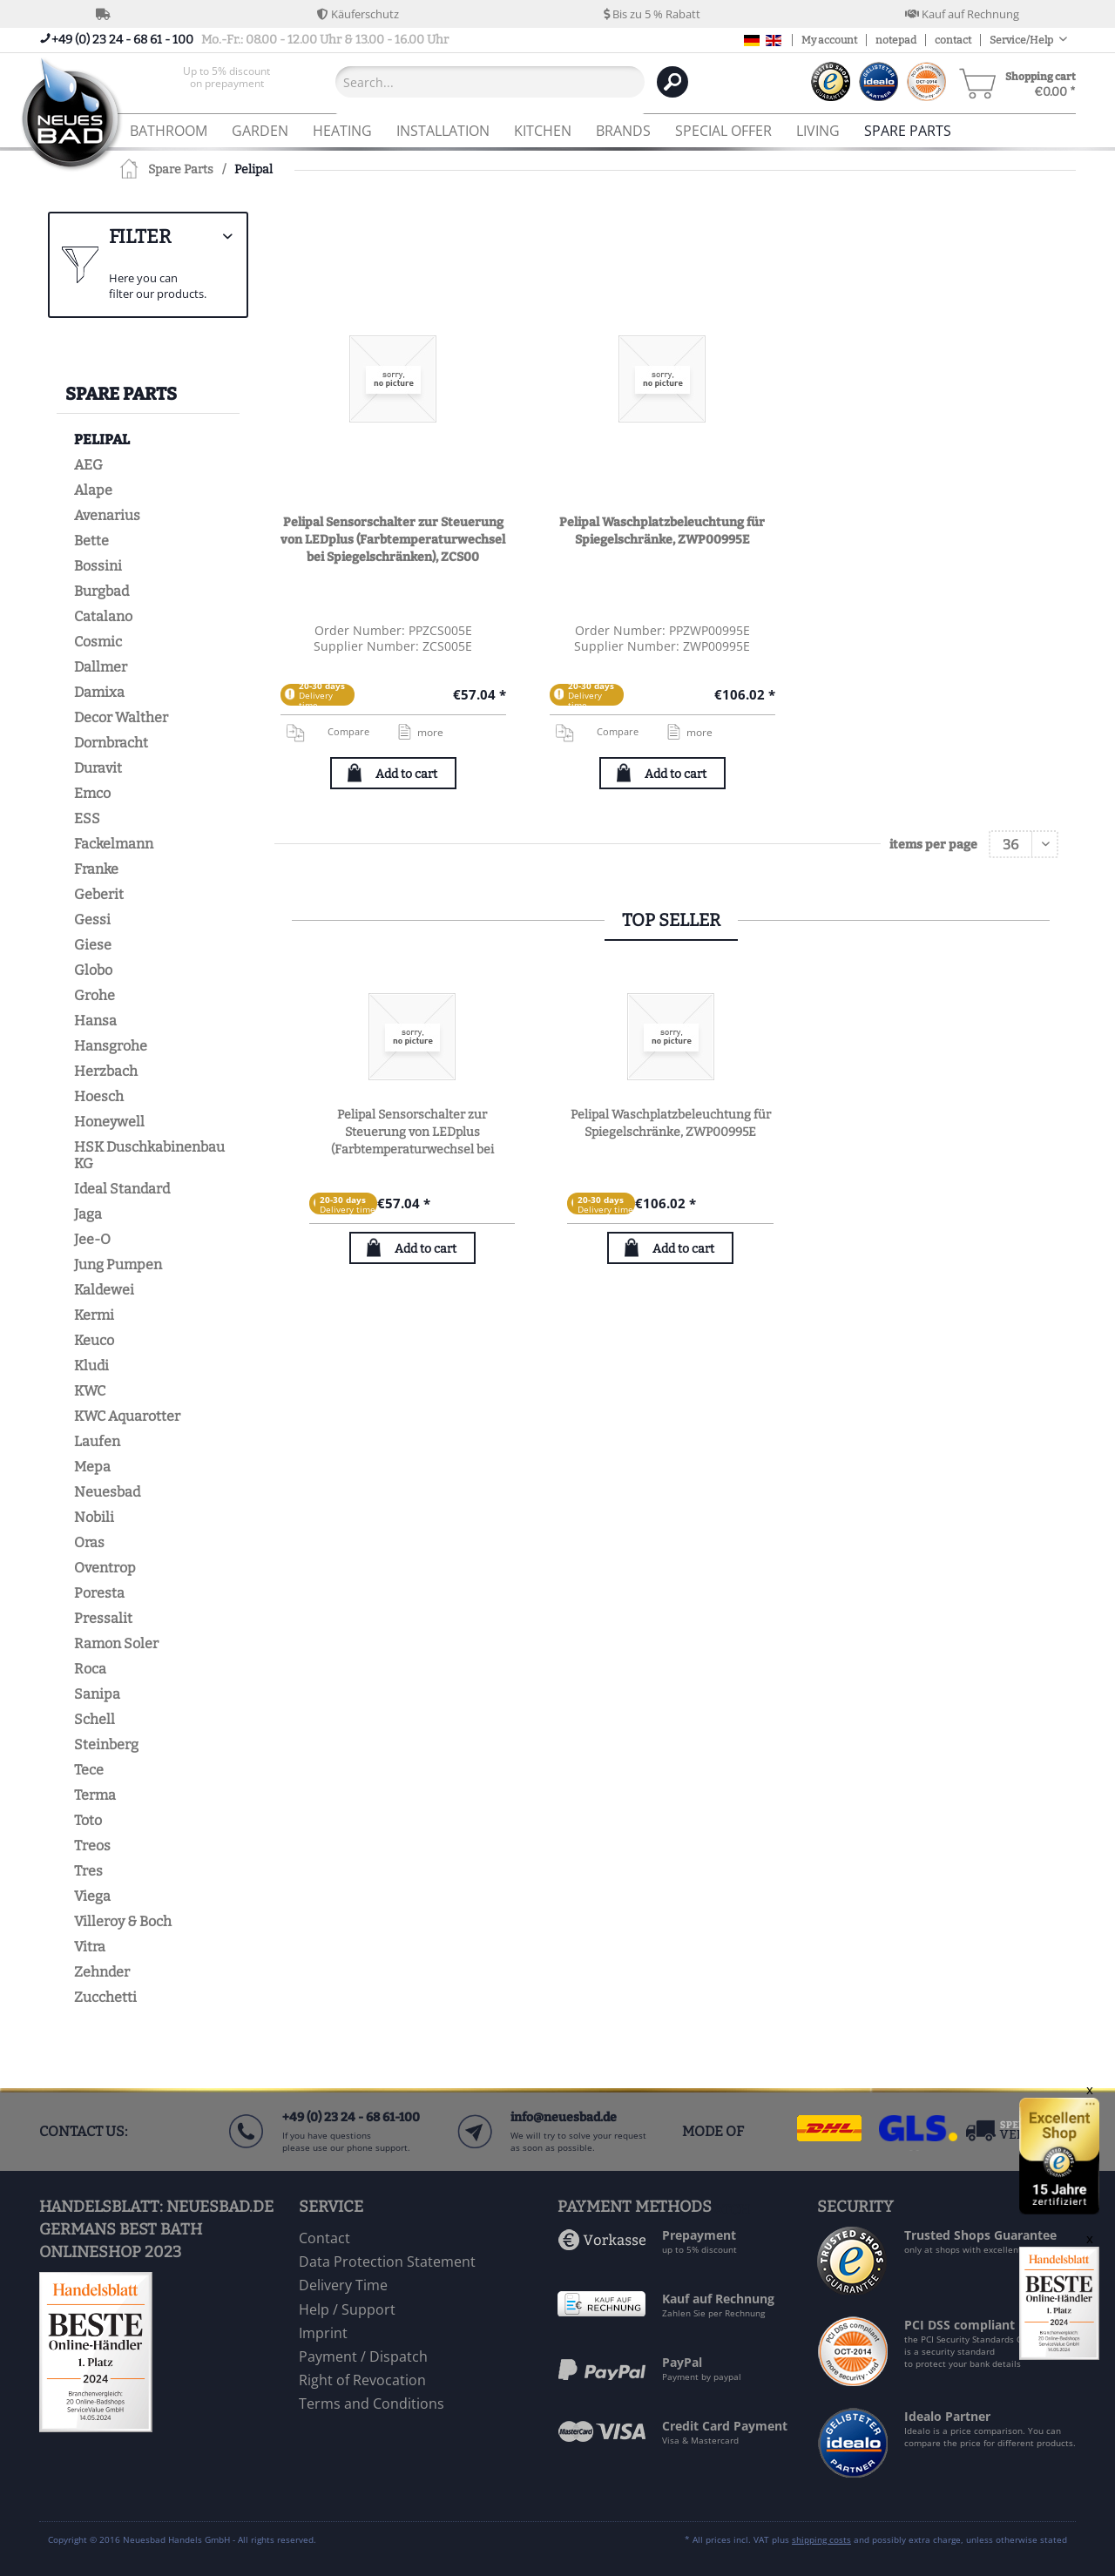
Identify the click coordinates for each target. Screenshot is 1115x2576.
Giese (93, 944)
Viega (92, 1896)
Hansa (95, 1020)
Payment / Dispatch (363, 2356)
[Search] (672, 82)
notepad (895, 40)
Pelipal (102, 439)
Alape (93, 490)
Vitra (89, 1946)
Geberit (99, 894)
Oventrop (105, 1567)
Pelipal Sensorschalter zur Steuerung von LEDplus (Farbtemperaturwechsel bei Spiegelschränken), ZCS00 (392, 540)
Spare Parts (121, 393)
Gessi (92, 919)
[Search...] (490, 82)
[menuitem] (226, 81)
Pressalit (103, 1618)
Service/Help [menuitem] (1022, 40)
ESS (87, 818)
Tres (88, 1871)
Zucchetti (105, 1997)
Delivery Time (343, 2285)
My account (829, 40)
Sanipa (97, 1694)
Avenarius (107, 515)
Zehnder (102, 1972)
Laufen (97, 1441)
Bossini (98, 566)
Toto (88, 1820)
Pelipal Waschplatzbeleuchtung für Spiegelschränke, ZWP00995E (662, 531)
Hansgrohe (110, 1046)
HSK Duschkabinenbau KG (149, 1155)
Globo (93, 970)
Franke (96, 869)
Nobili (94, 1517)
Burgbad (101, 591)
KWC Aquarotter (127, 1416)
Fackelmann (113, 843)
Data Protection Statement (387, 2261)
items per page (933, 844)
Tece (89, 1769)
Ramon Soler (116, 1643)
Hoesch (99, 1096)
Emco (92, 793)
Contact (324, 2238)
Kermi (94, 1315)
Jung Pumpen (118, 1264)
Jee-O (92, 1239)
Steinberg (106, 1744)
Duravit (98, 768)
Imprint (323, 2333)
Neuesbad (107, 1492)
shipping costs (821, 2539)
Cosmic (98, 641)
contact (953, 40)
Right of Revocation (362, 2380)
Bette (91, 540)
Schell (94, 1719)
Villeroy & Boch (123, 1921)
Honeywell (109, 1121)
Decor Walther (121, 717)
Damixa (99, 692)
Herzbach (106, 1071)
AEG (88, 464)
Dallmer (100, 667)
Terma (95, 1795)
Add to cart (406, 774)
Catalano (103, 616)
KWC (89, 1391)
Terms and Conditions (371, 2403)
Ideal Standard (122, 1188)
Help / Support (347, 2309)
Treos (92, 1845)
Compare (327, 732)
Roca (90, 1668)
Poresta (99, 1593)
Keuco (94, 1340)
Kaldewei (104, 1289)
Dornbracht (111, 742)
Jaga (88, 1214)
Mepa (92, 1466)
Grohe (94, 995)
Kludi (91, 1365)
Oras (89, 1542)
